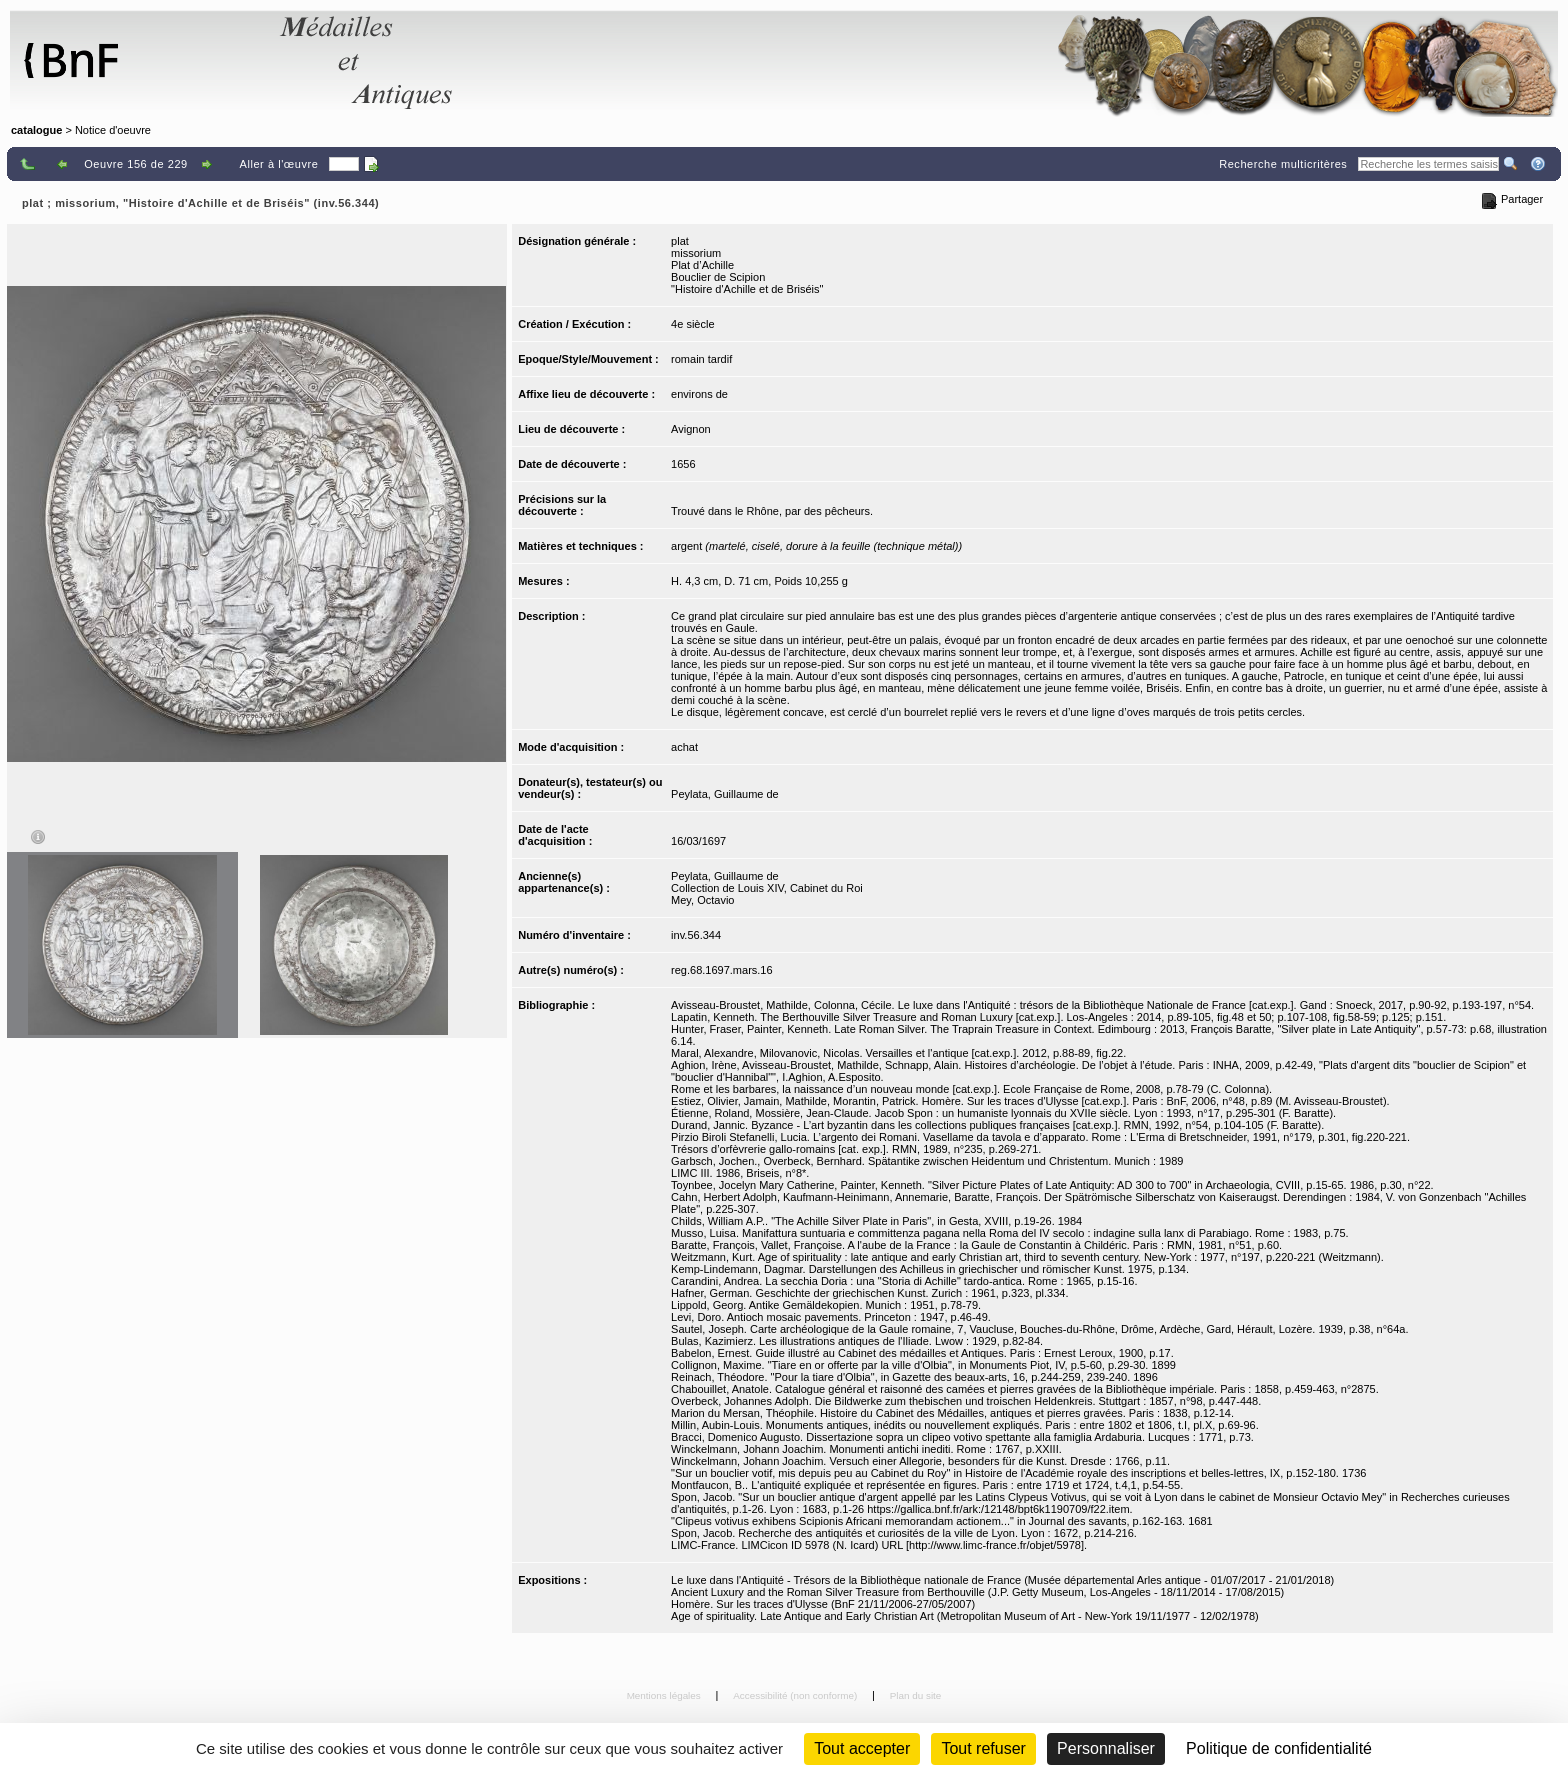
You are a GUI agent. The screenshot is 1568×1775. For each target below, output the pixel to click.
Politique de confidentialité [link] (1279, 1748)
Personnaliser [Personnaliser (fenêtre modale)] (1106, 1748)
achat (684, 747)
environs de (699, 394)
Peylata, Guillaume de (725, 794)
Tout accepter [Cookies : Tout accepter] (862, 1748)
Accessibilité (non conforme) (796, 1695)
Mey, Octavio (702, 900)
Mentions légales (665, 1695)
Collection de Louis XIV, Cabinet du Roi (767, 888)
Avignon (691, 429)
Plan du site (916, 1695)
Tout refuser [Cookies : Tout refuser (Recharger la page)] (983, 1748)
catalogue (36, 130)
